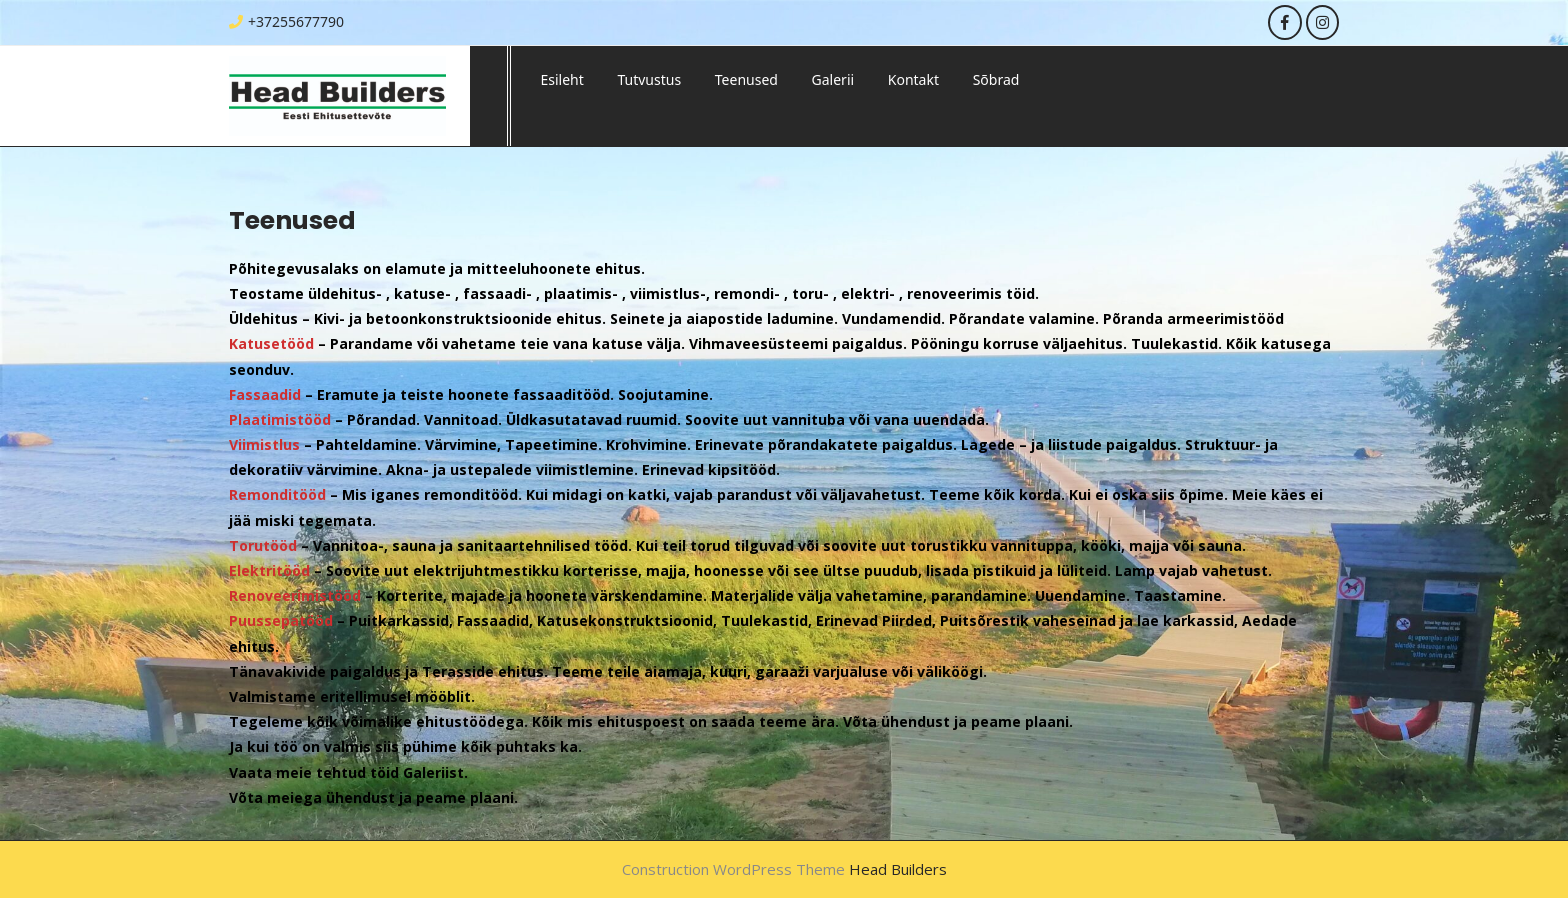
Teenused (746, 79)
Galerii (833, 79)
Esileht (562, 79)
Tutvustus (649, 79)
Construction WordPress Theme (733, 869)
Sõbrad (996, 79)
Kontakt (913, 79)
